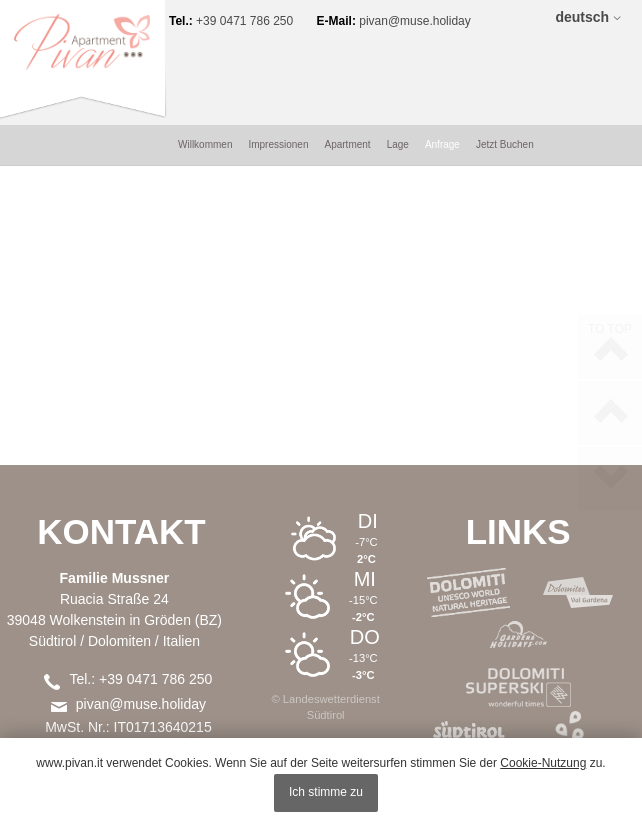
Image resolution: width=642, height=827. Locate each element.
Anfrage (442, 54)
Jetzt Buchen (505, 54)
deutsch (582, 17)
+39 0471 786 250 (254, 18)
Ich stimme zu (326, 792)
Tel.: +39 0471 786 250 (140, 589)
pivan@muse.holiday (425, 18)
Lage (398, 54)
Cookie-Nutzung (543, 763)
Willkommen (205, 54)
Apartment (347, 54)
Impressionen (278, 54)
